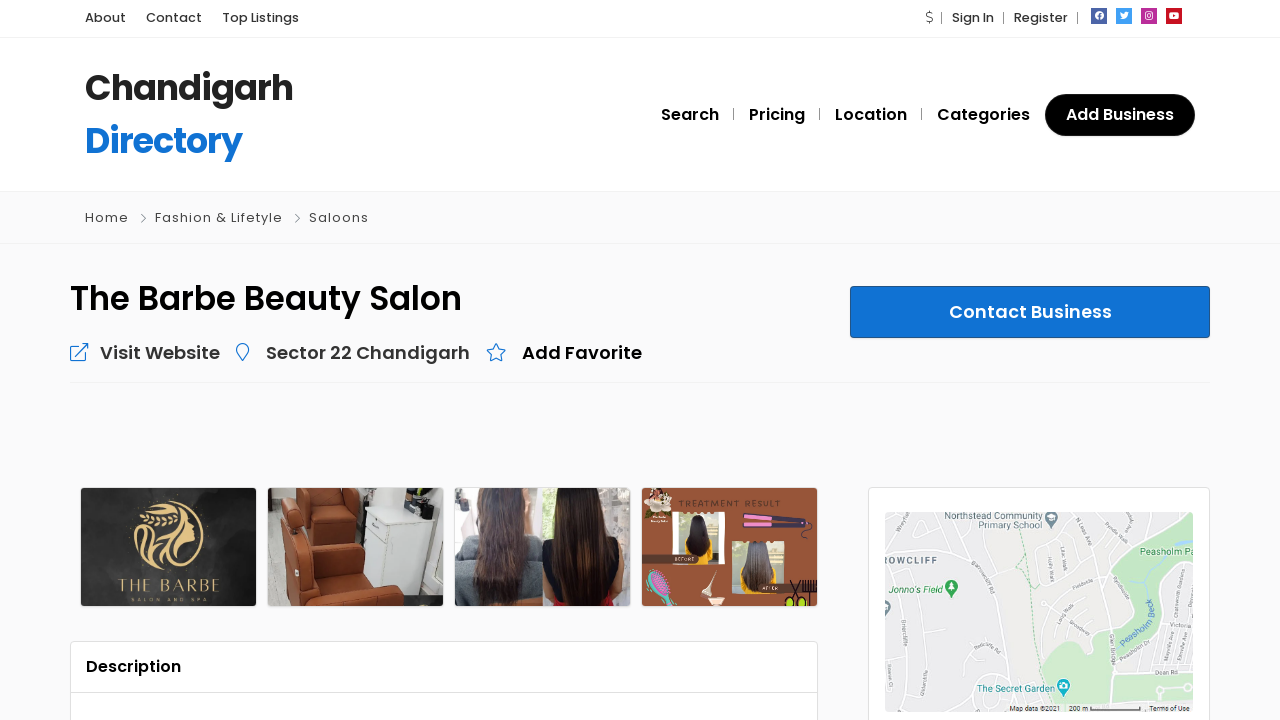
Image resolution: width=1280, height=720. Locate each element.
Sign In (973, 17)
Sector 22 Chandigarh (368, 352)
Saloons (339, 217)
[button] (929, 17)
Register (1041, 17)
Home (107, 217)
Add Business (1120, 114)
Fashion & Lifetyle (219, 217)
